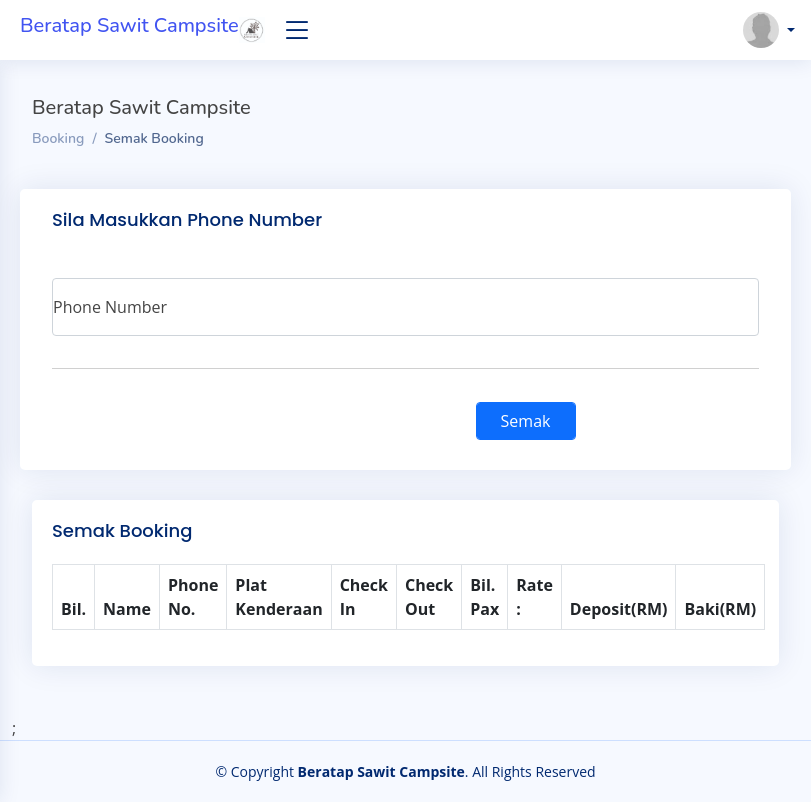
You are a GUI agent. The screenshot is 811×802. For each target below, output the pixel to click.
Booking (58, 138)
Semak (526, 421)
